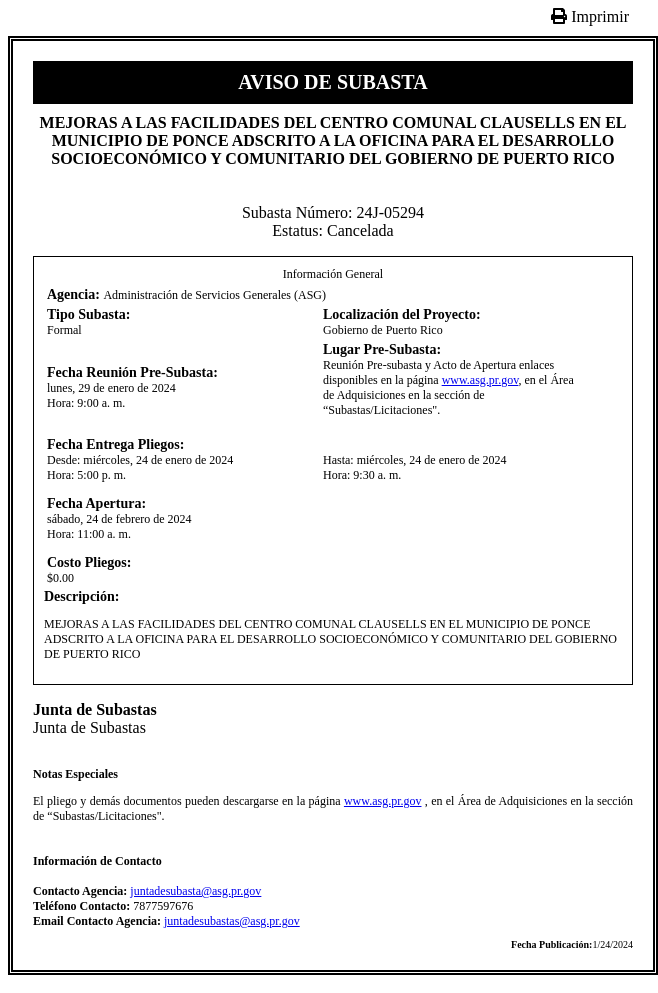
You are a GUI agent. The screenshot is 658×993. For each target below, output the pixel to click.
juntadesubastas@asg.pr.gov (232, 921)
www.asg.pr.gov (480, 380)
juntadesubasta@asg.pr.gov (195, 891)
